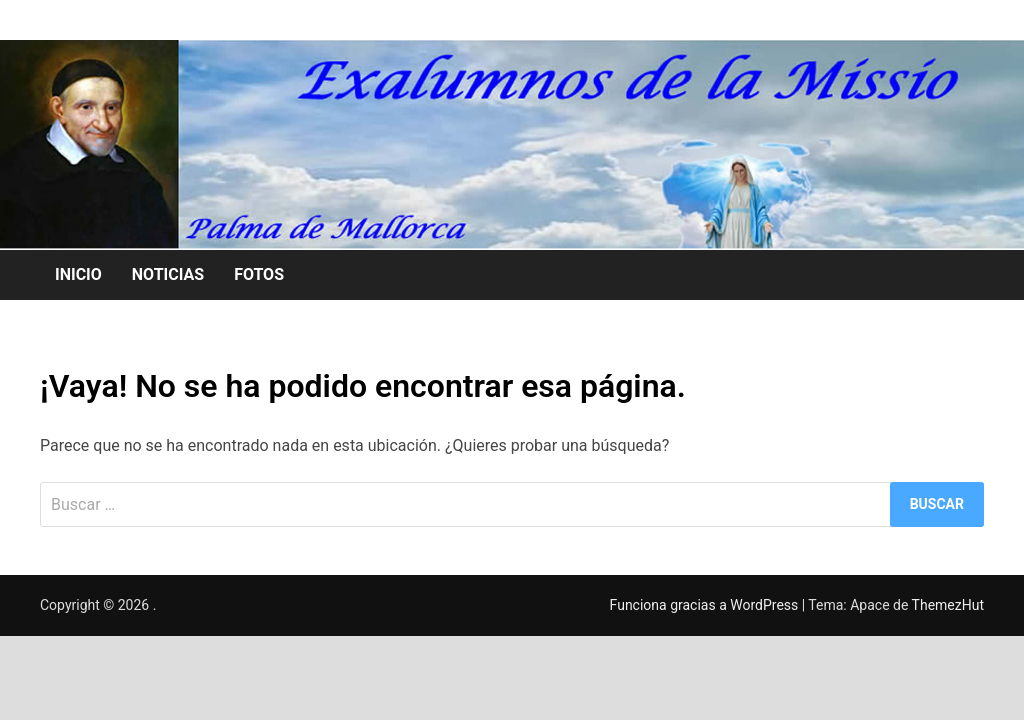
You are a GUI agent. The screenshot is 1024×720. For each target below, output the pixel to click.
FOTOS (259, 274)
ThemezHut (948, 605)
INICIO (78, 274)
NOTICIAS (168, 274)
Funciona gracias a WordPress (706, 605)
